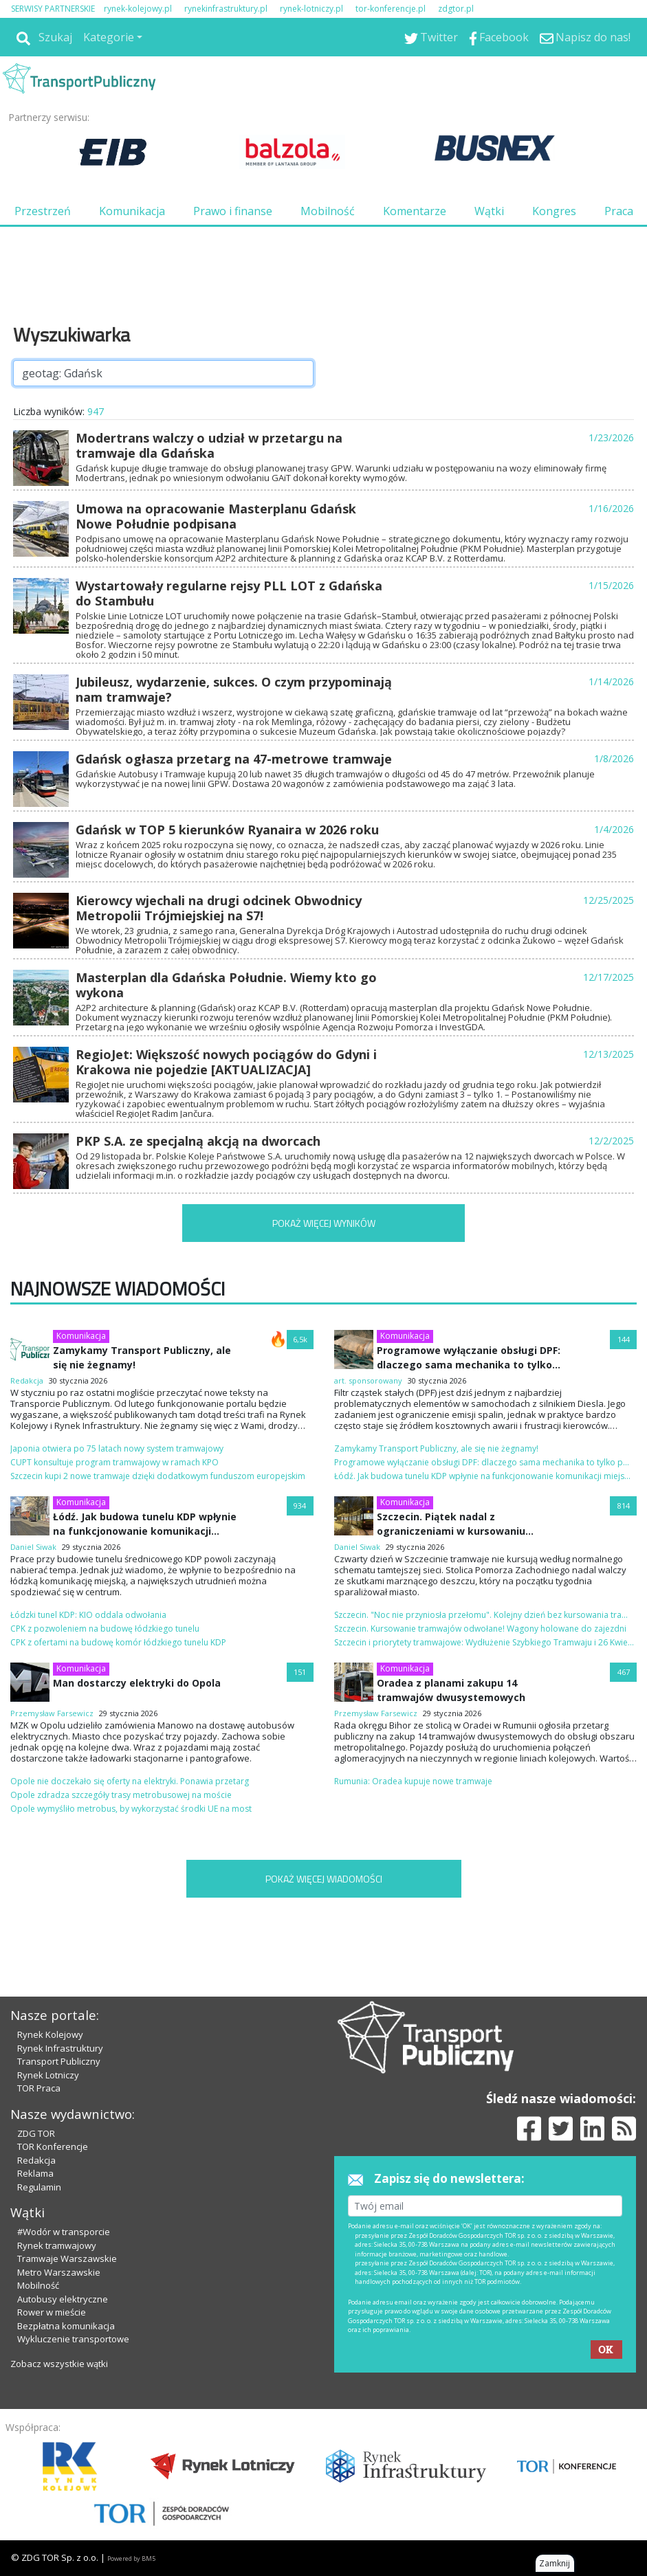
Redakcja (36, 2160)
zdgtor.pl (456, 8)
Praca (618, 211)
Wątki (489, 211)
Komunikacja (132, 211)
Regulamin (39, 2187)
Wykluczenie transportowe (73, 2339)
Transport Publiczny (58, 2061)
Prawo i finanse (232, 211)
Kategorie (108, 37)
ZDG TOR (36, 2133)
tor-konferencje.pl (390, 8)
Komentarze (414, 211)
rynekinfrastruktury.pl (225, 8)
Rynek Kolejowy (50, 2034)
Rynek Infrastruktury (60, 2048)
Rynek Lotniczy (48, 2075)
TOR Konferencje (52, 2146)
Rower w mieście (51, 2312)
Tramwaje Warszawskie (67, 2258)
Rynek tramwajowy (56, 2245)
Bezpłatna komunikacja (66, 2326)
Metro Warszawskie (58, 2272)
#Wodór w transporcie (63, 2231)
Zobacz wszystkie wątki (59, 2363)
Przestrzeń (42, 211)
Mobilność (327, 211)
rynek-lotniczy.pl (311, 8)
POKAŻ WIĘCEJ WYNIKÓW (323, 1223)
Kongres (554, 211)
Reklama (35, 2173)
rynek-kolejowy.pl (138, 8)
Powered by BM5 (131, 2558)
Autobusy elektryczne (62, 2299)
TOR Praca (39, 2088)
